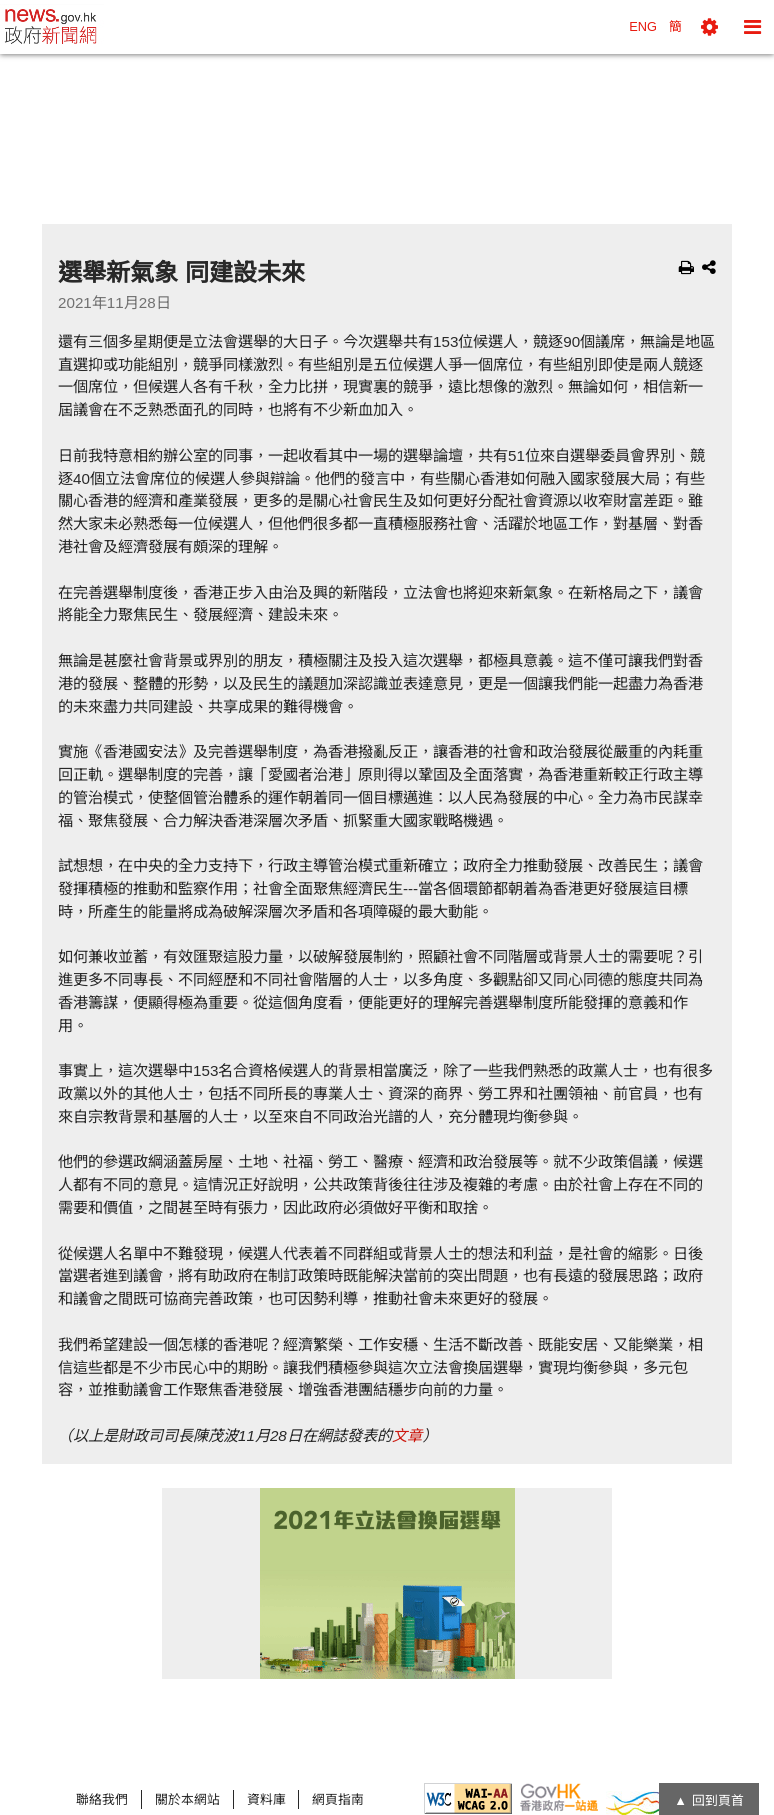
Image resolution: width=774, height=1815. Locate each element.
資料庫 (266, 1799)
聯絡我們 (102, 1799)
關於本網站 (187, 1799)
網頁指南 (338, 1799)
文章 (407, 1435)
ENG (643, 26)
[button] (709, 27)
